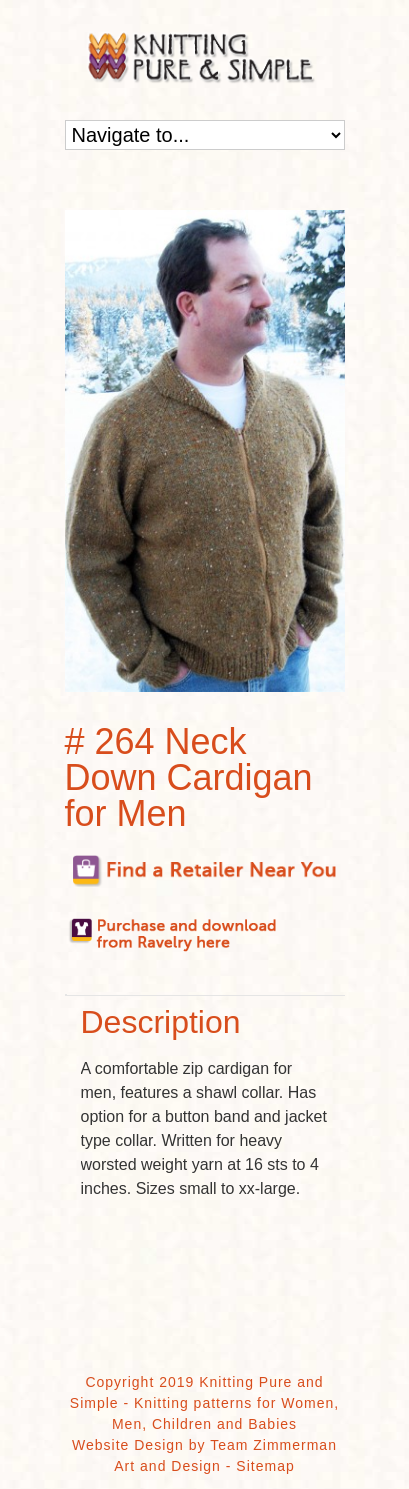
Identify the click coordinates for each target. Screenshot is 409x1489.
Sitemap (265, 1466)
